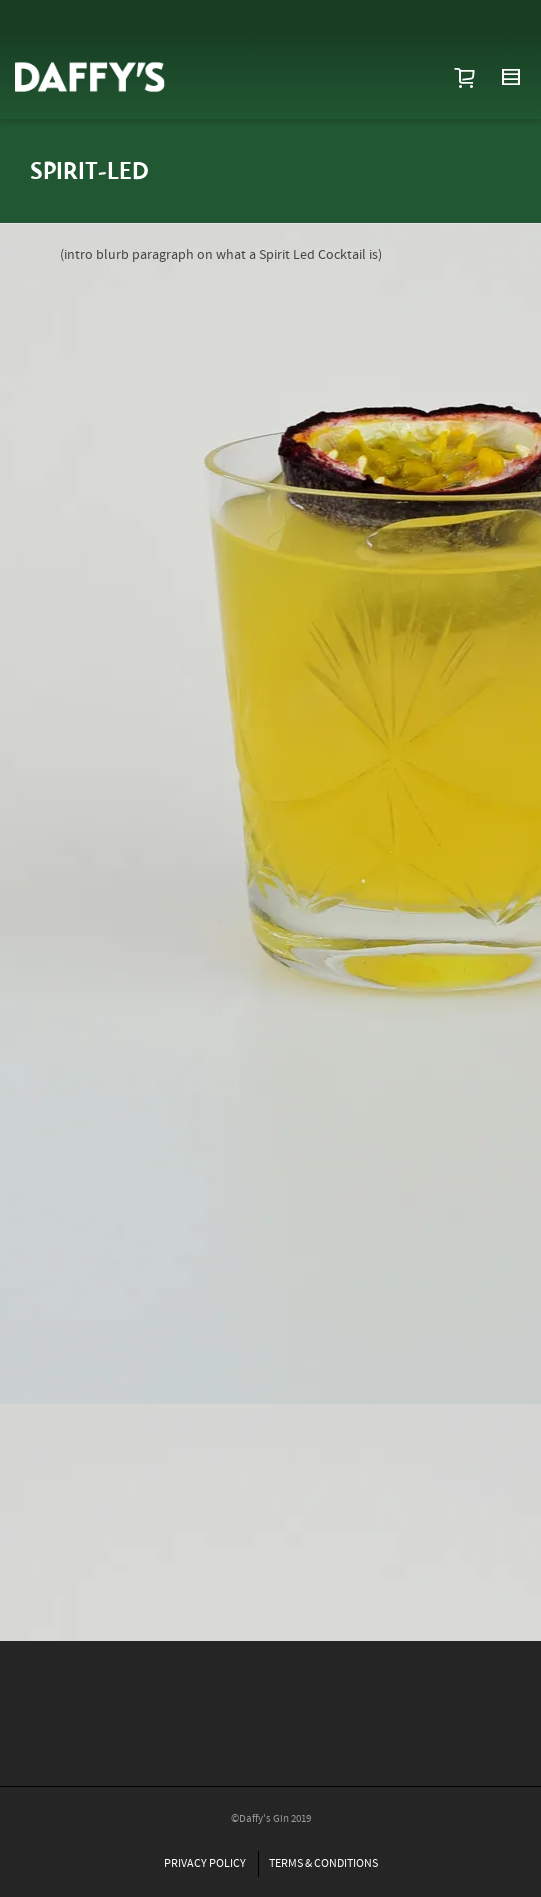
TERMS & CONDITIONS (323, 1863)
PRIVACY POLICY (205, 1863)
